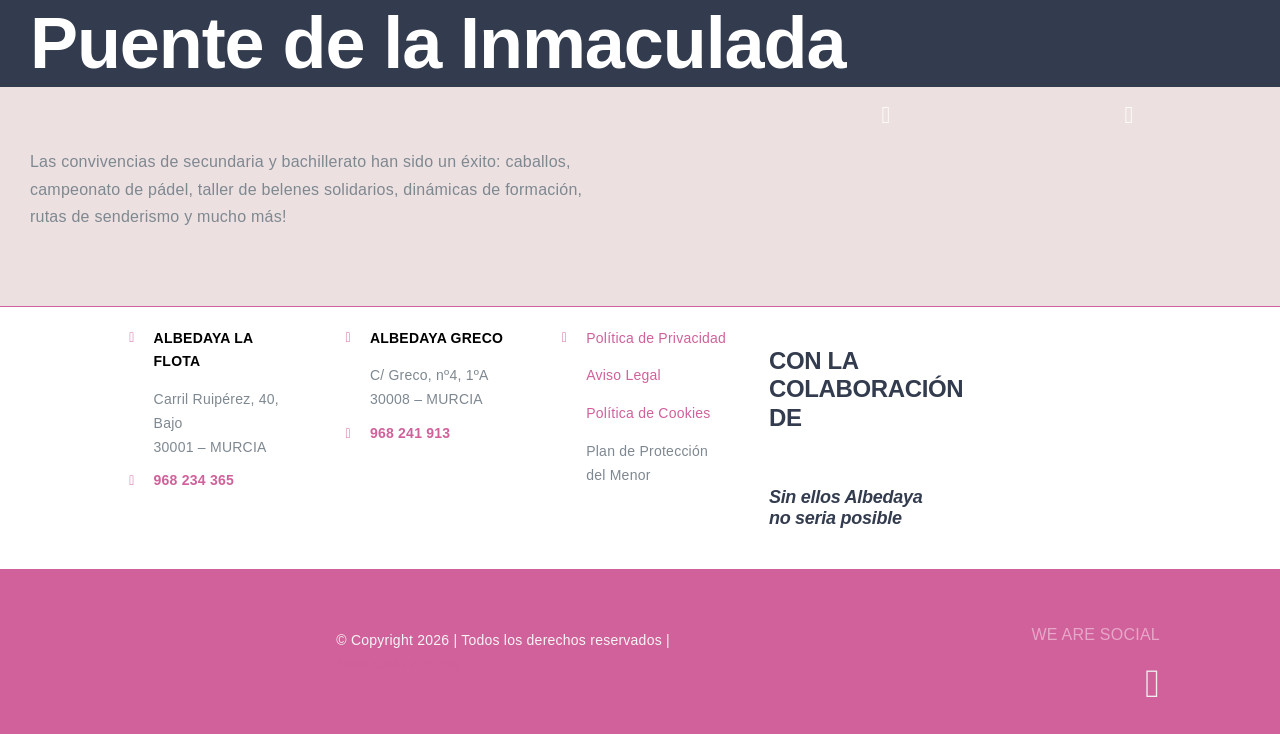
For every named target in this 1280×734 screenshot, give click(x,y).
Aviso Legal (623, 375)
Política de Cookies (648, 413)
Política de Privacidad (656, 338)
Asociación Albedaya (403, 664)
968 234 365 (194, 480)
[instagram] (1152, 684)
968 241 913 (410, 433)
